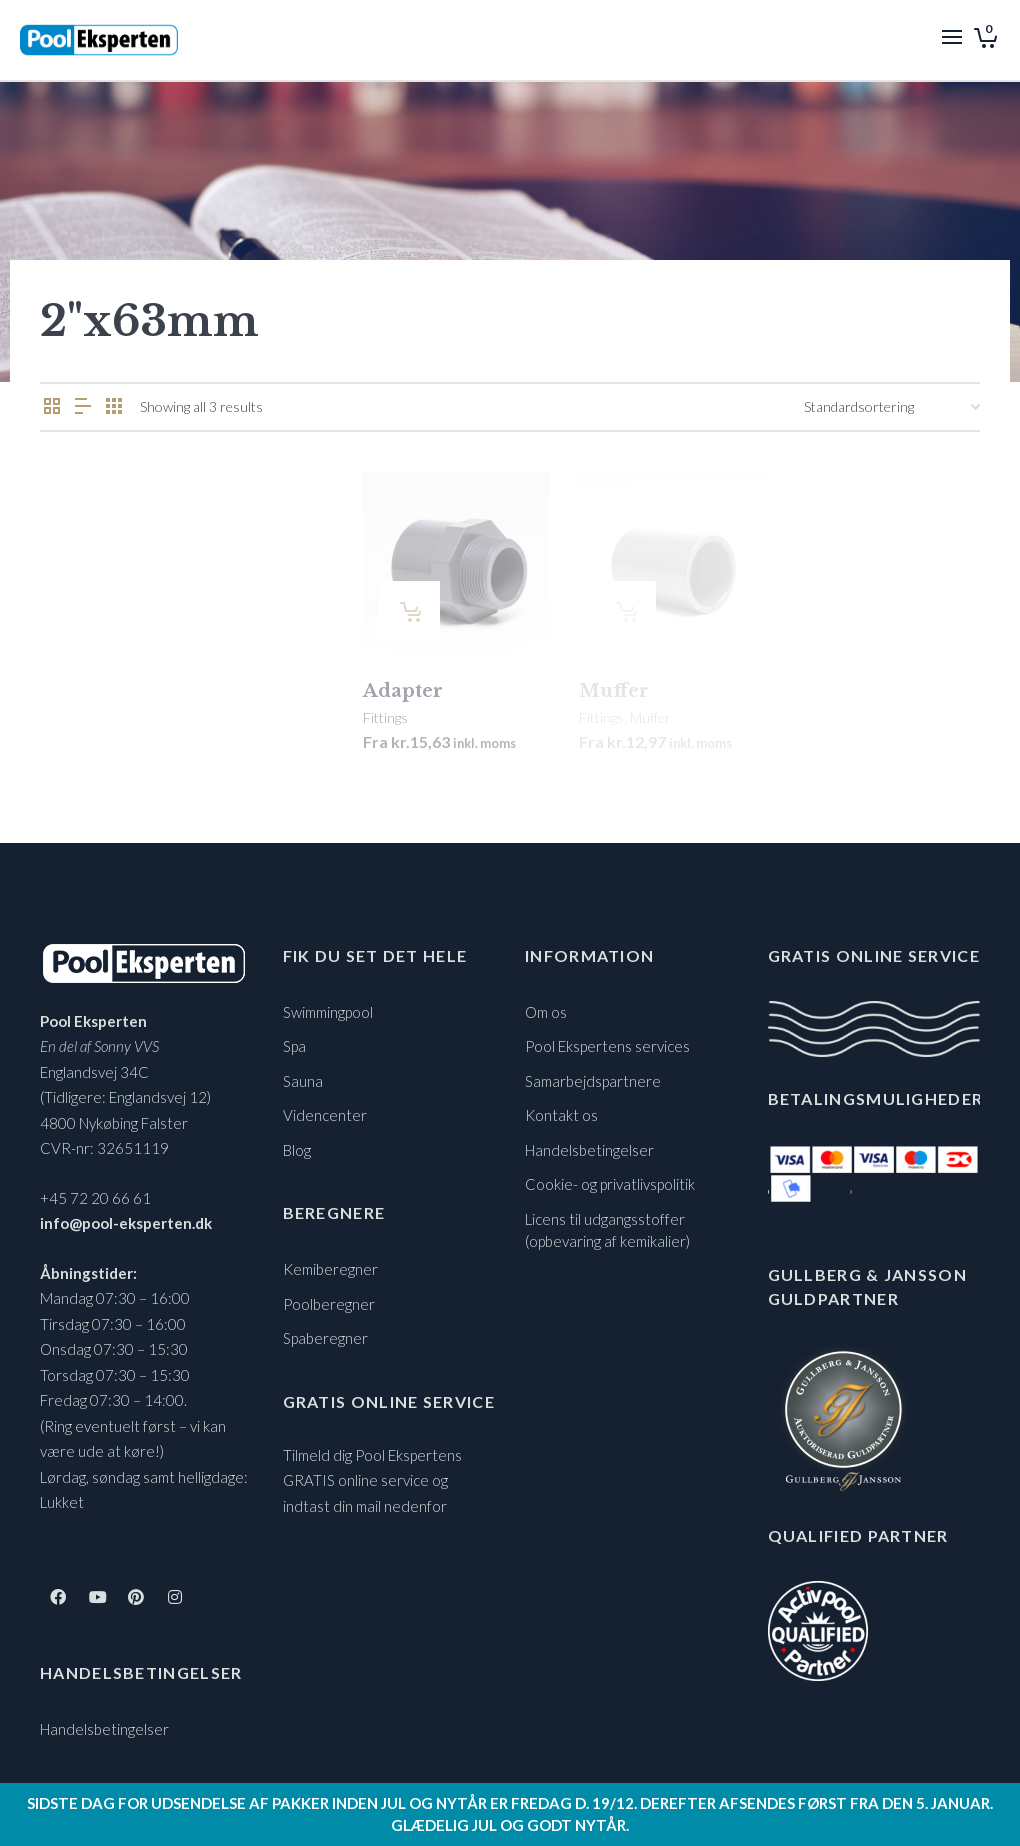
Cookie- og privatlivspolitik (610, 1184)
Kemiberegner (330, 1269)
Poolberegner (329, 1304)
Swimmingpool (328, 1012)
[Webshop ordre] (892, 407)
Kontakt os (561, 1115)
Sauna (303, 1081)
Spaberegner (325, 1338)
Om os (546, 1012)
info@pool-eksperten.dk (126, 1223)
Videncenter (325, 1115)
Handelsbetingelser (104, 1729)
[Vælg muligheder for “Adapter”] (409, 612)
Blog (297, 1150)
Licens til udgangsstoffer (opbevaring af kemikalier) (607, 1230)
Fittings (385, 717)
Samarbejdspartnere (593, 1081)
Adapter (403, 691)
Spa (294, 1046)
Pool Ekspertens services (607, 1046)
